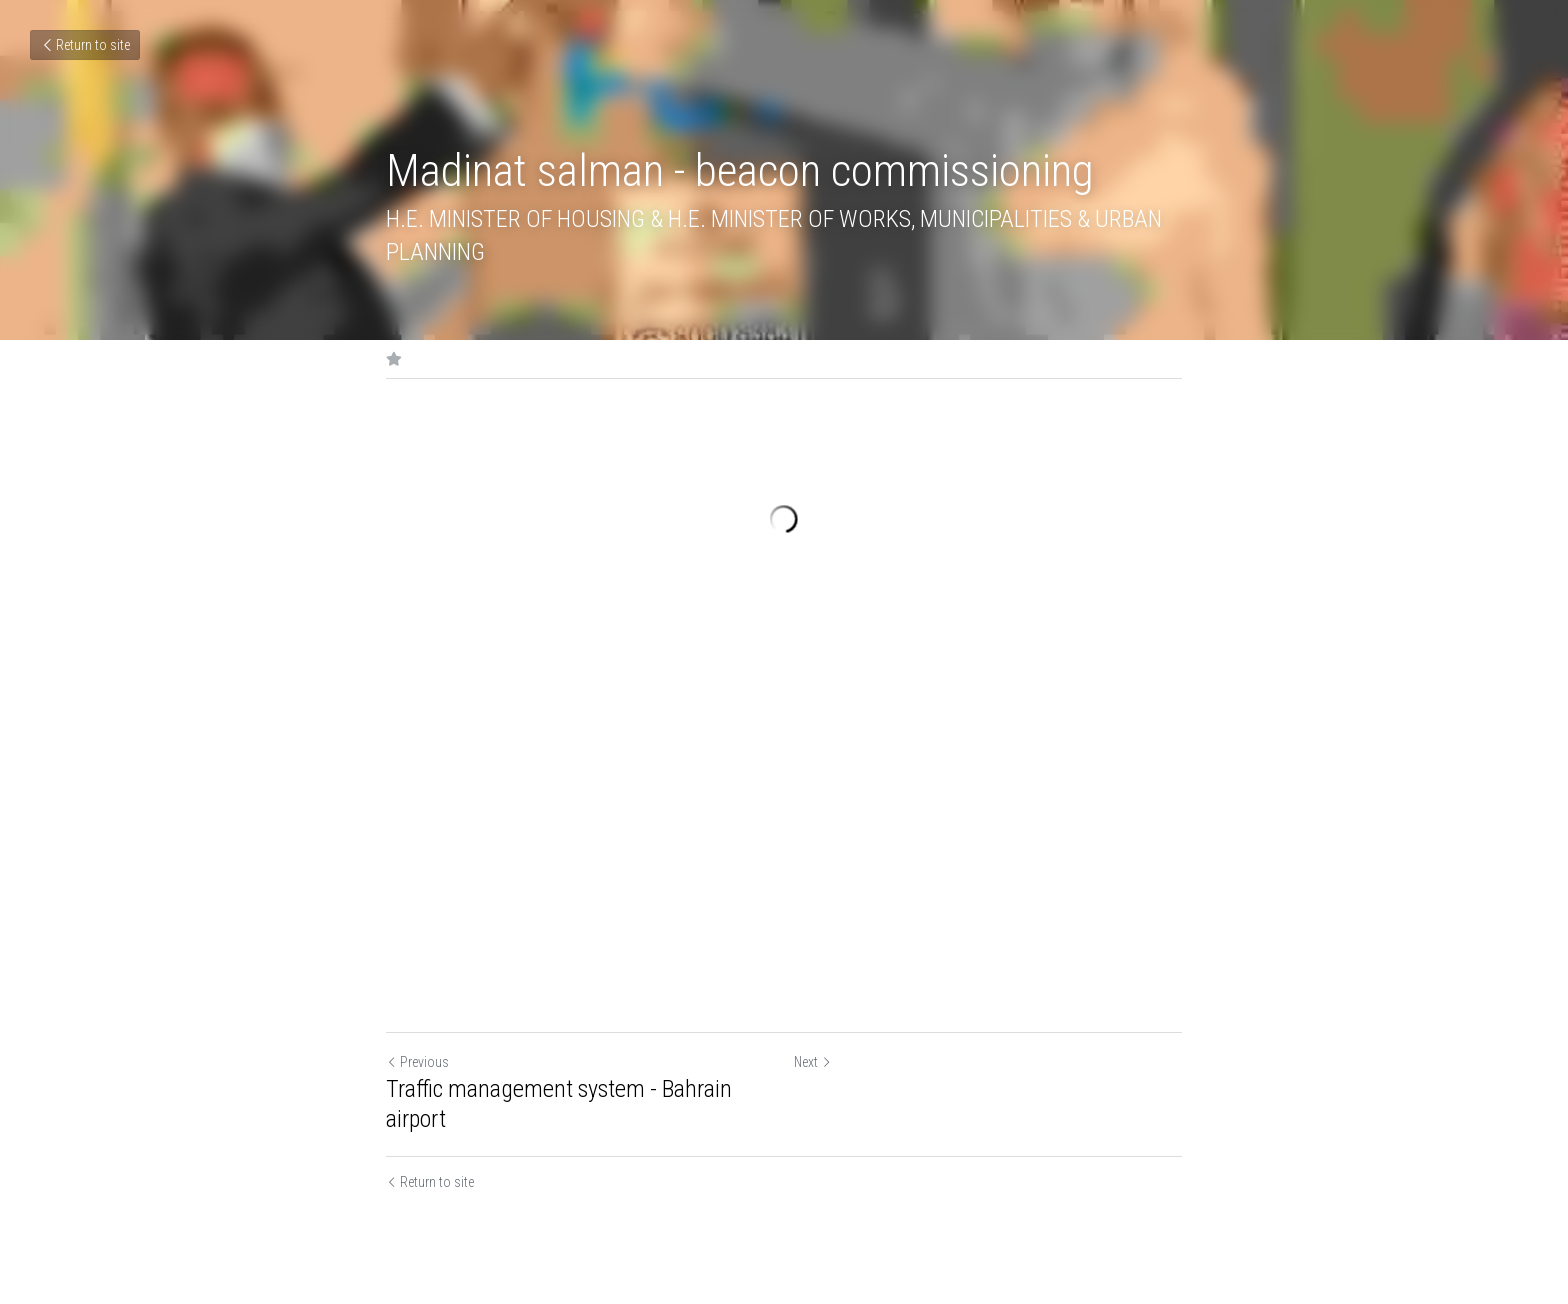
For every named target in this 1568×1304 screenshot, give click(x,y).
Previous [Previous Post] (417, 1062)
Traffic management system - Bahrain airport (559, 1104)
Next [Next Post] (813, 1062)
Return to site (85, 45)
